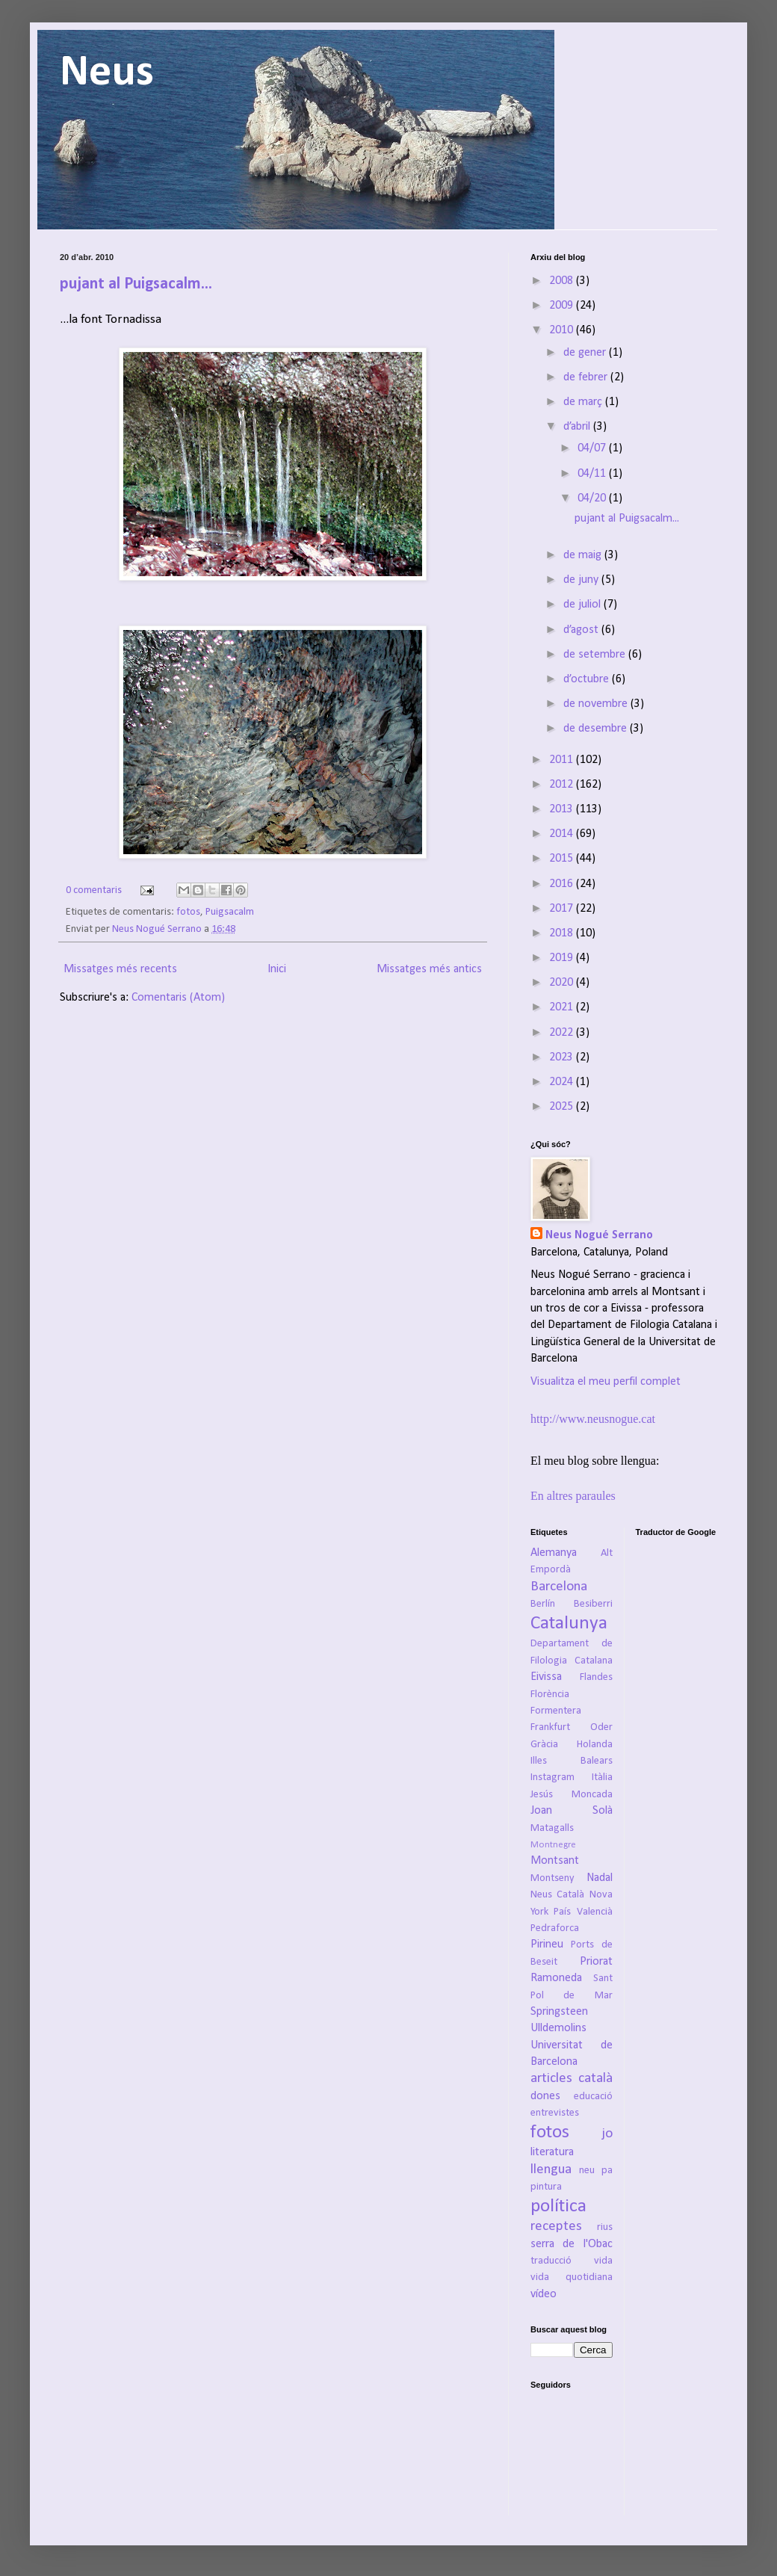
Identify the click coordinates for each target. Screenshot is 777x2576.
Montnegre (553, 1845)
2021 (562, 1007)
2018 (562, 933)
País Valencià (583, 1912)
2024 (562, 1082)
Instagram (552, 1777)
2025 (562, 1107)
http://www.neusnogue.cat (592, 1418)
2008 (562, 281)
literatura (552, 2152)
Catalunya (568, 1623)
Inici (276, 969)
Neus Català (557, 1894)
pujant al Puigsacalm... (136, 284)
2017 (562, 909)
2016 (562, 884)
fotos (188, 912)
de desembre (596, 729)
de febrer (586, 377)
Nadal (599, 1878)
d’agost (582, 630)
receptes (556, 2227)
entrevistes (554, 2113)
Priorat (596, 1962)
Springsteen (559, 2012)
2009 (562, 306)
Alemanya (553, 1553)
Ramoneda (556, 1978)
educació (593, 2096)
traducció (551, 2261)
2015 (562, 859)
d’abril (578, 427)
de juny (582, 580)
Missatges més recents (120, 969)
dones (545, 2096)
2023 (562, 1057)
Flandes (596, 1677)
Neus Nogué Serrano (158, 929)
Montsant (554, 1861)
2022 (562, 1033)
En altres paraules (573, 1495)
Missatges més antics (429, 969)
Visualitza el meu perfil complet (605, 1382)
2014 (562, 834)
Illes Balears (571, 1761)
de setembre (595, 655)
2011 (562, 760)
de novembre (597, 704)
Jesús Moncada (571, 1794)
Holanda (595, 1744)
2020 (562, 983)
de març (584, 402)
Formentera (555, 1711)
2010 (562, 330)
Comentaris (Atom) (178, 998)
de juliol (583, 605)
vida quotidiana (571, 2277)
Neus (107, 73)
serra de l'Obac (571, 2244)
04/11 (593, 474)
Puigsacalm (229, 912)
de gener (586, 353)
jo (607, 2134)
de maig (583, 555)
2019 (562, 958)
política (558, 2206)
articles (551, 2079)
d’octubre (587, 679)
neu (587, 2170)
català (595, 2079)
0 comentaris (94, 890)
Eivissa (546, 1677)
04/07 (593, 448)
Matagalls (552, 1828)
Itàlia (602, 1777)
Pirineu (546, 1944)
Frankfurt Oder (571, 1727)
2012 (562, 785)
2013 (562, 809)
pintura (546, 2187)
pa (607, 2170)
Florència (549, 1694)
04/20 (593, 498)
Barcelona (558, 1587)
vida (603, 2261)
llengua (551, 2170)
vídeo (543, 2294)
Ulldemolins (558, 2028)
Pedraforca (554, 1928)
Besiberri (593, 1604)
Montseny (552, 1878)
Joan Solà (571, 1811)
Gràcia (544, 1744)
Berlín (542, 1604)
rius (605, 2227)
